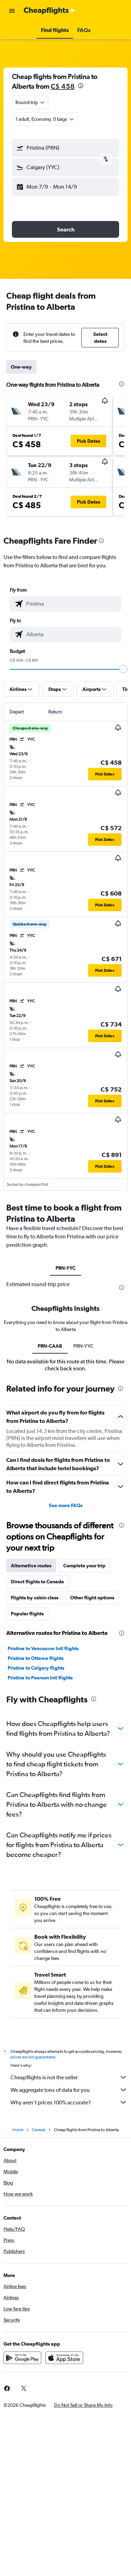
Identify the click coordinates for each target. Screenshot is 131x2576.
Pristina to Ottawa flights (36, 1658)
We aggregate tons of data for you (69, 2090)
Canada (38, 2129)
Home (17, 2129)
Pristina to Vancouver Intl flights (43, 1648)
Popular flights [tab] (27, 1613)
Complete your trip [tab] (84, 1565)
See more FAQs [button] (65, 1505)
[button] (12, 10)
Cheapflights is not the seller (69, 2077)
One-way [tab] (21, 367)
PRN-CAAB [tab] (50, 1346)
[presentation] (81, 85)
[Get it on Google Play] (22, 2358)
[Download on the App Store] (64, 2358)
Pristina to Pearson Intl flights (40, 1677)
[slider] (123, 669)
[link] (23, 2388)
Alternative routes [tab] (31, 1565)
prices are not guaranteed (32, 2057)
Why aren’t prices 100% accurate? (69, 2102)
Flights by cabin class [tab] (34, 1597)
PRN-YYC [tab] (65, 1268)
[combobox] (30, 102)
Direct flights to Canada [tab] (37, 1581)
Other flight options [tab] (92, 1597)
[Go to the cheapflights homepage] (49, 10)
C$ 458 (63, 86)
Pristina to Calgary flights (36, 1668)
